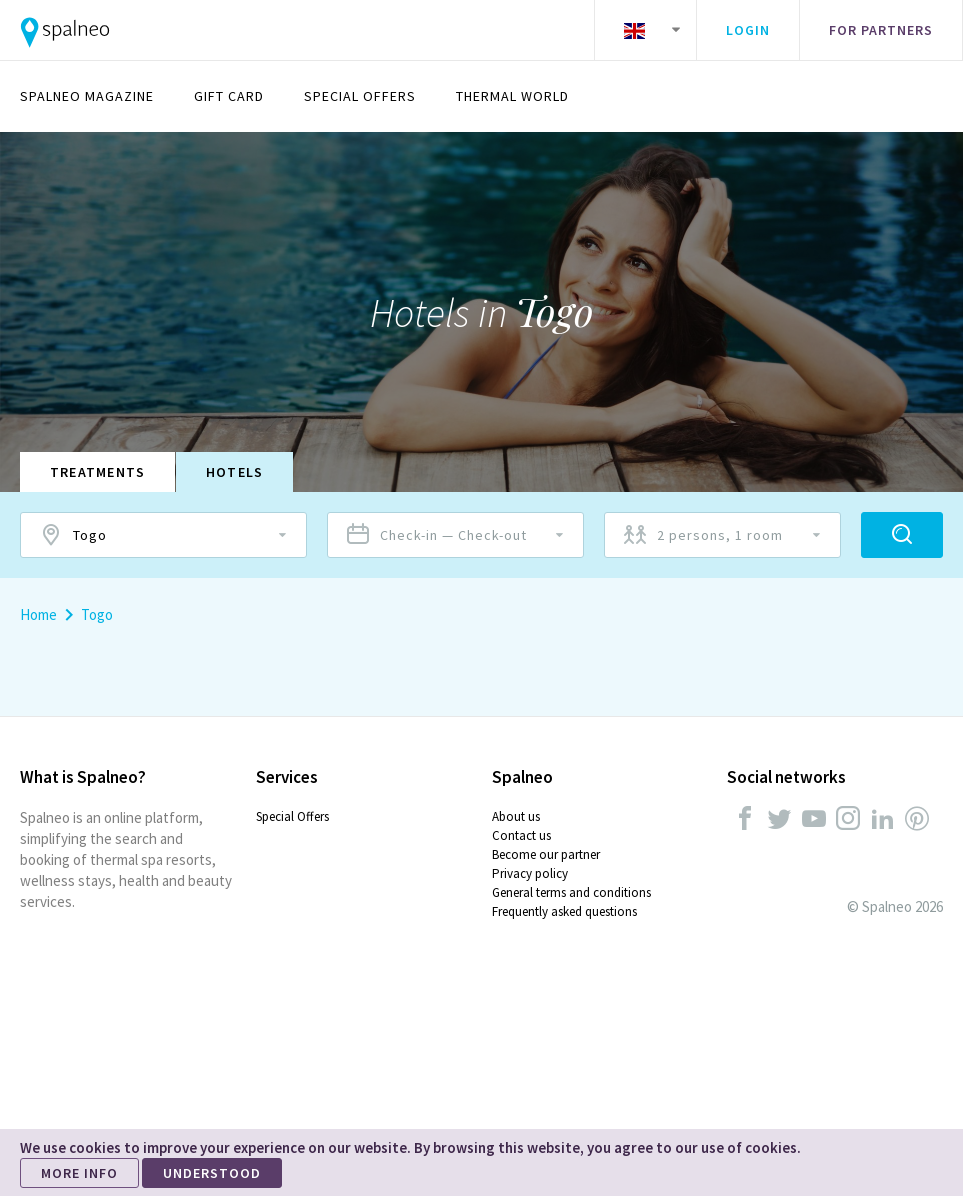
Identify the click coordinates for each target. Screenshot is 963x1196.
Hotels (236, 472)
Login (748, 30)
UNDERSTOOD (212, 1173)
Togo (97, 614)
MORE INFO (79, 1173)
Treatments (98, 472)
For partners (881, 30)
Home (38, 614)
